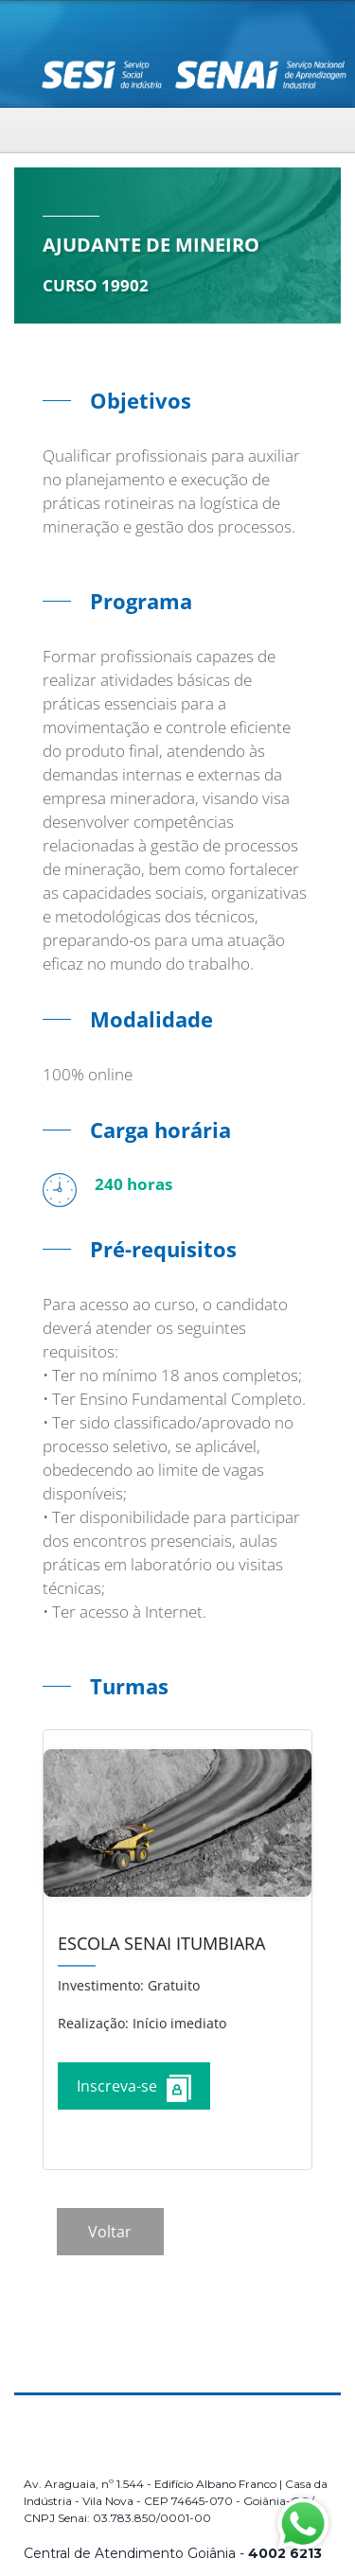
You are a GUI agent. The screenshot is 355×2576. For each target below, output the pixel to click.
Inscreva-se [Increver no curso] (134, 2088)
